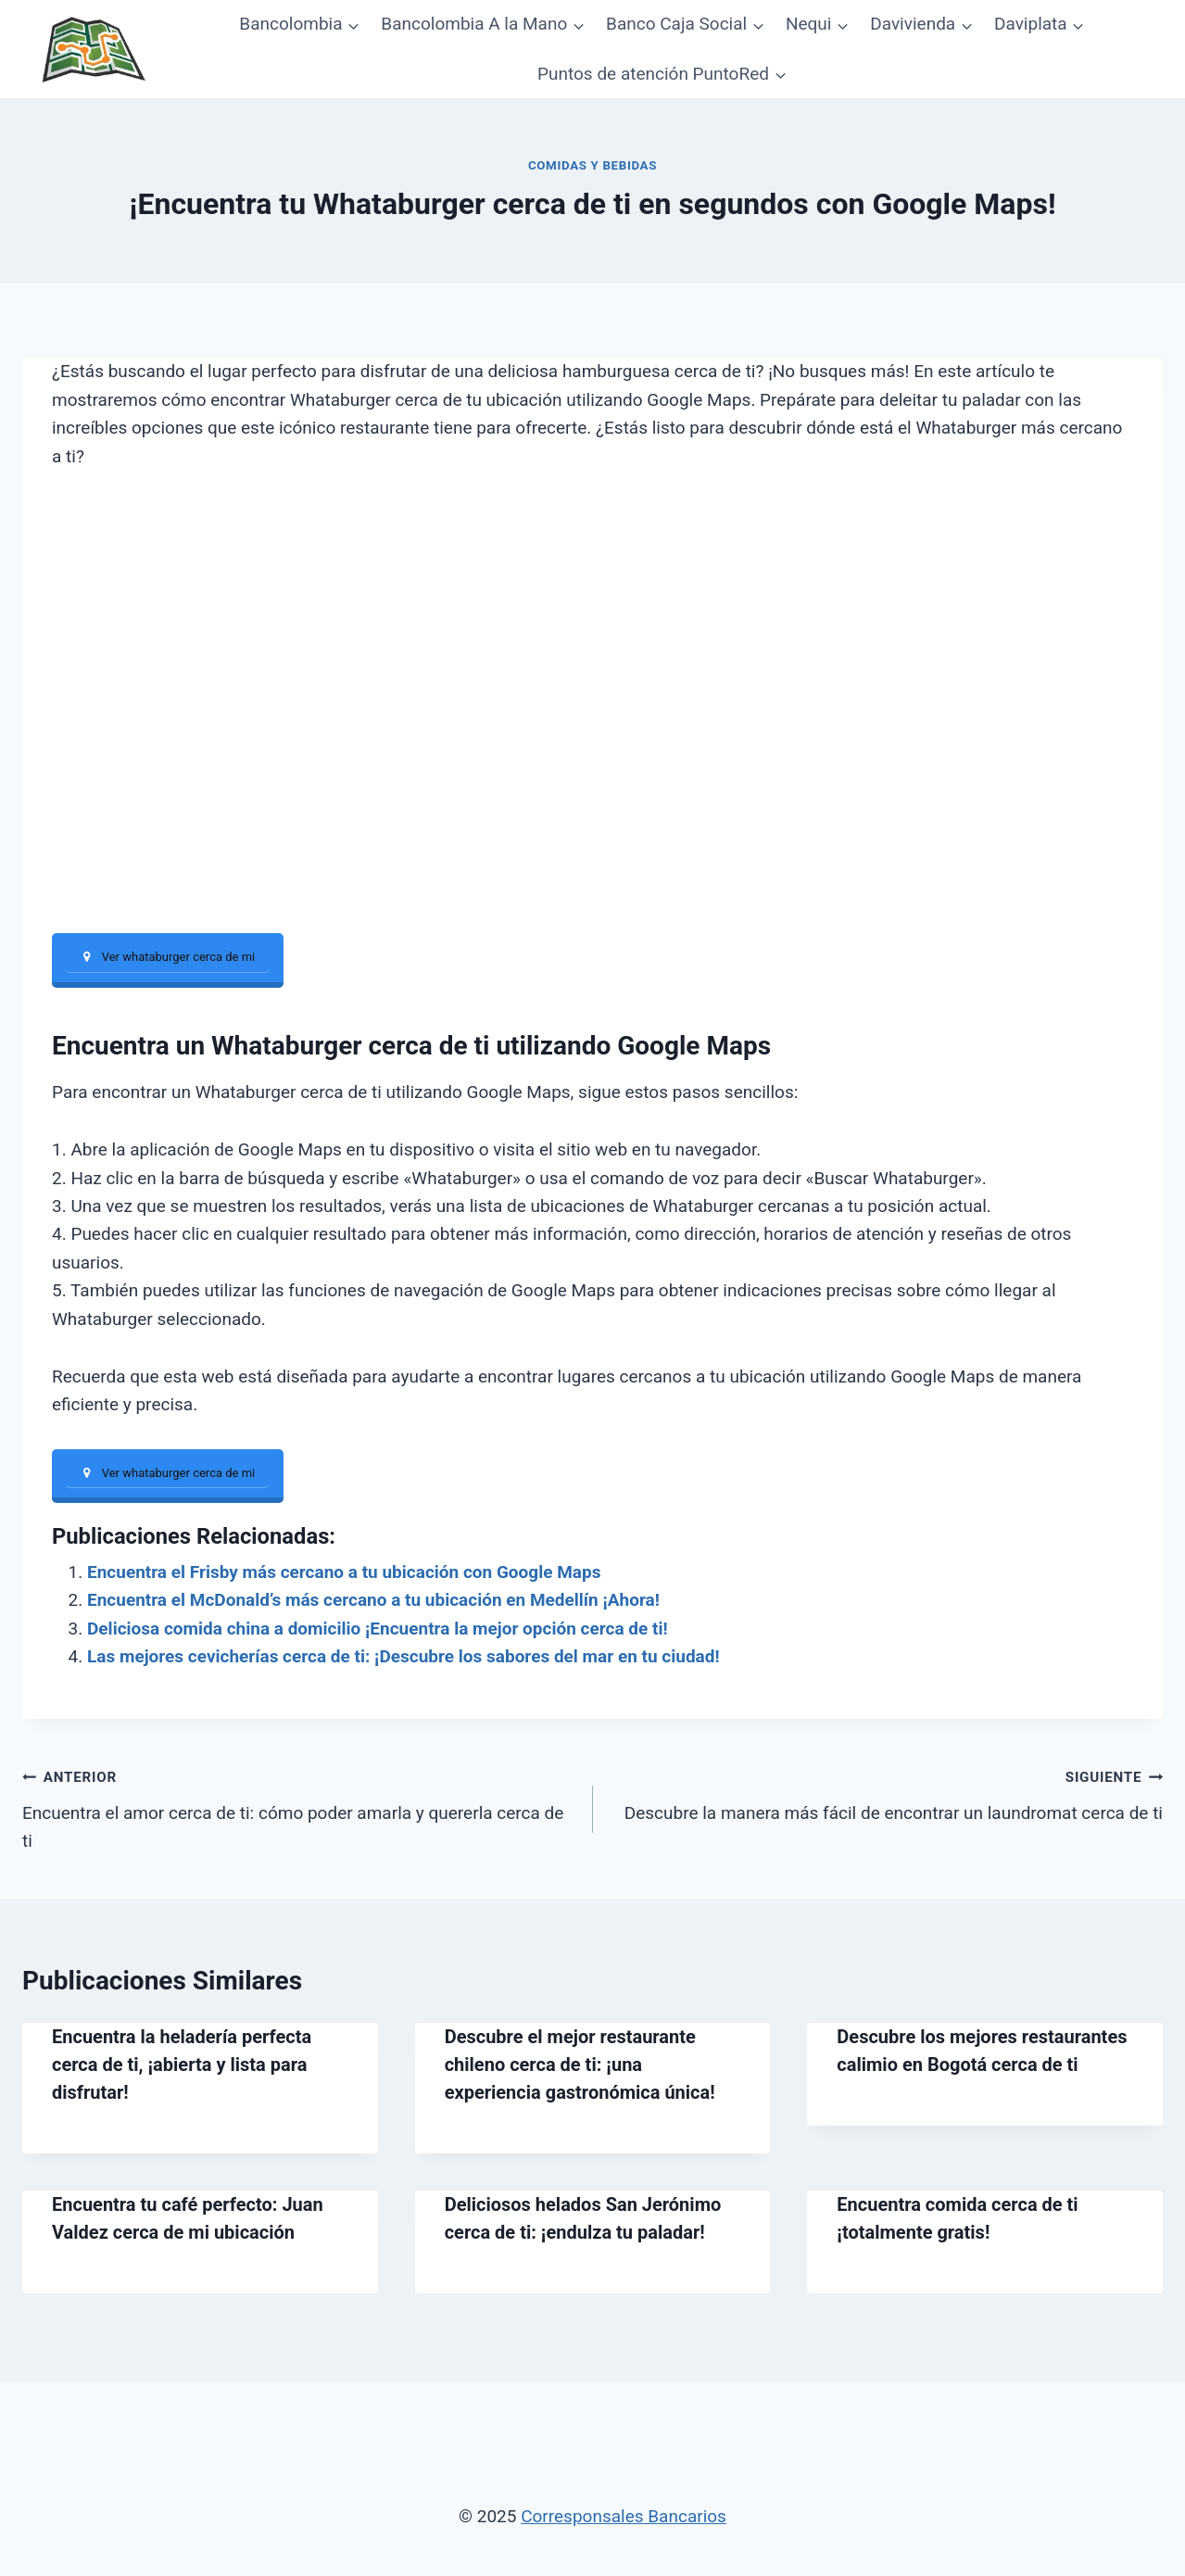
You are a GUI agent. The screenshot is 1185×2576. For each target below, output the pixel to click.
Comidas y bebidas (592, 165)
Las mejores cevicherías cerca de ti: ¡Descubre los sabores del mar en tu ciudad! (403, 1657)
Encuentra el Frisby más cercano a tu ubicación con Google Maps (343, 1573)
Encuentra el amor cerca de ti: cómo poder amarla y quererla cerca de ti (298, 1807)
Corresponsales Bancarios (623, 2516)
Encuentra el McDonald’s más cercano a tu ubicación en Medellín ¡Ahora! (373, 1600)
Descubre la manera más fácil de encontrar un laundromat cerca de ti (887, 1794)
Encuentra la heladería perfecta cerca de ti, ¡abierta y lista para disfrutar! (181, 2065)
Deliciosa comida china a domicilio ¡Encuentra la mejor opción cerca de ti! (377, 1629)
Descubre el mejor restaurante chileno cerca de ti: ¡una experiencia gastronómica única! (580, 2065)
